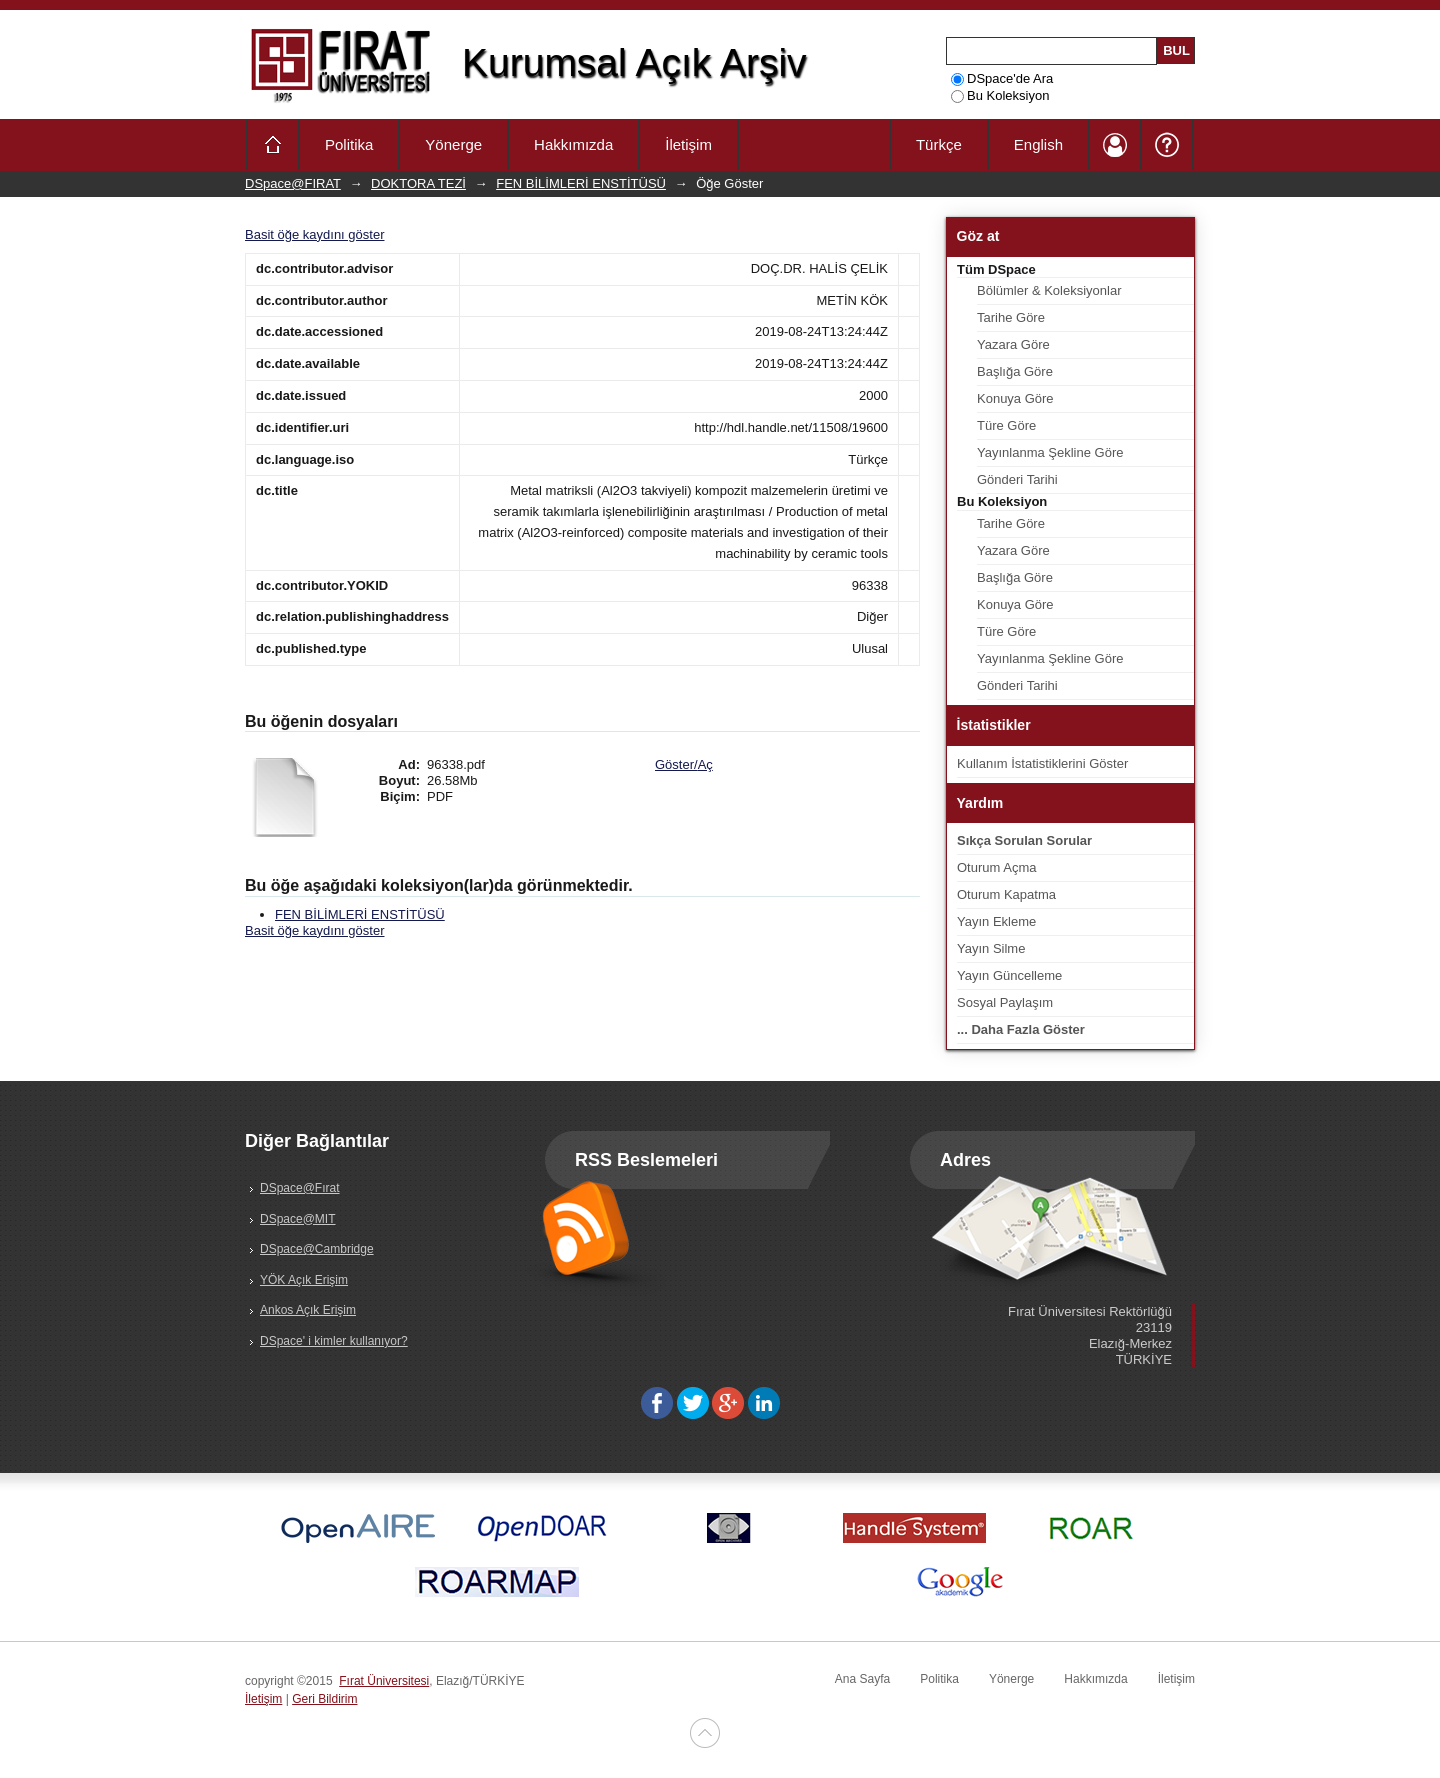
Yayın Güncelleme (1009, 975)
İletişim (688, 144)
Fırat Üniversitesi (384, 1681)
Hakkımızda (573, 144)
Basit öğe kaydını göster (314, 234)
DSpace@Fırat (300, 1188)
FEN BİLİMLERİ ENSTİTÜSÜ (581, 183)
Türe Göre (1006, 425)
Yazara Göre (1013, 344)
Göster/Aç (684, 764)
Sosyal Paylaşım (1005, 1002)
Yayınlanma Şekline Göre (1050, 452)
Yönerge (453, 144)
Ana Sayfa (862, 1679)
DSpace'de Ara (1002, 78)
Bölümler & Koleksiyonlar (1049, 290)
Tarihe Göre (1011, 317)
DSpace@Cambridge (317, 1249)
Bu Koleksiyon (1000, 95)
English (1038, 144)
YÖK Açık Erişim (304, 1280)
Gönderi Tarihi (1017, 479)
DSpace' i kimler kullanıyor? (334, 1341)
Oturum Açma (996, 867)
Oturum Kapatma (1006, 894)
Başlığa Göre (1015, 371)
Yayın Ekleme (996, 921)
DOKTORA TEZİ (418, 183)
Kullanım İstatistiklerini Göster (1042, 763)
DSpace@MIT (298, 1219)
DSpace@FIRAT (293, 183)
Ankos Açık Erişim (308, 1310)
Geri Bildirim (324, 1699)
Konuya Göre (1015, 398)
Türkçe (939, 144)
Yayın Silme (991, 948)
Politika (349, 144)
